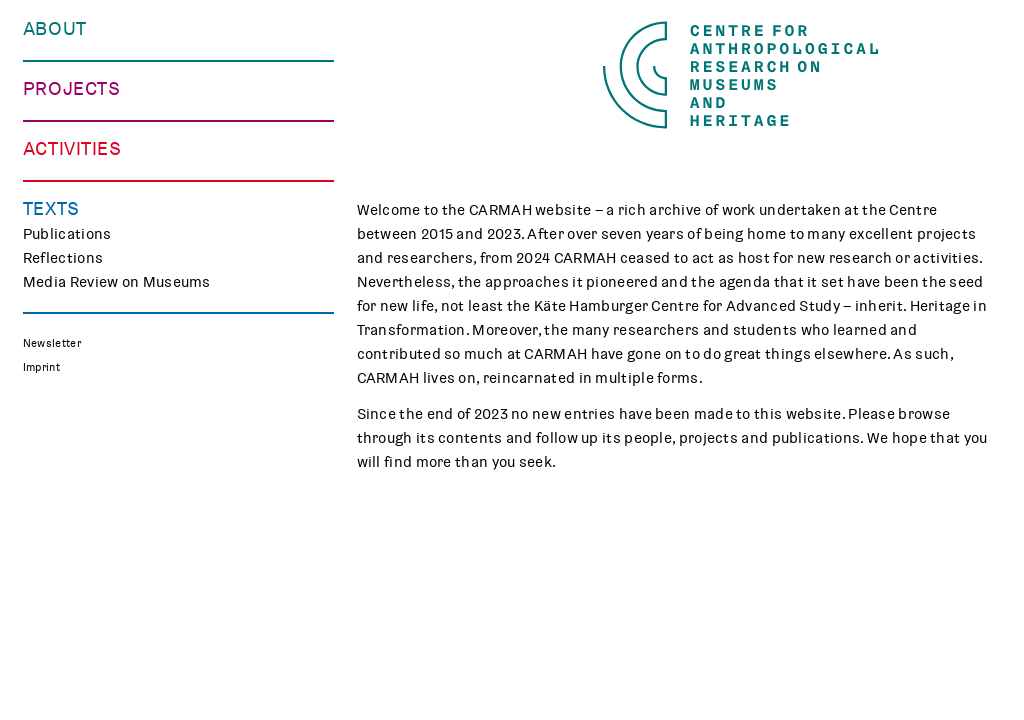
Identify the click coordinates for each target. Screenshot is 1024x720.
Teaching (54, 534)
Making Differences (91, 258)
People (47, 78)
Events (47, 486)
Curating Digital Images (105, 306)
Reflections (63, 690)
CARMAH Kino (71, 582)
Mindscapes (66, 354)
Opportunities (73, 126)
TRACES (51, 282)
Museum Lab (67, 558)
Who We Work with (88, 102)
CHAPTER (56, 330)
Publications (67, 666)
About (55, 29)
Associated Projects (94, 402)
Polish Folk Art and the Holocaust (140, 378)
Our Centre (61, 54)
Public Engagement (91, 510)
